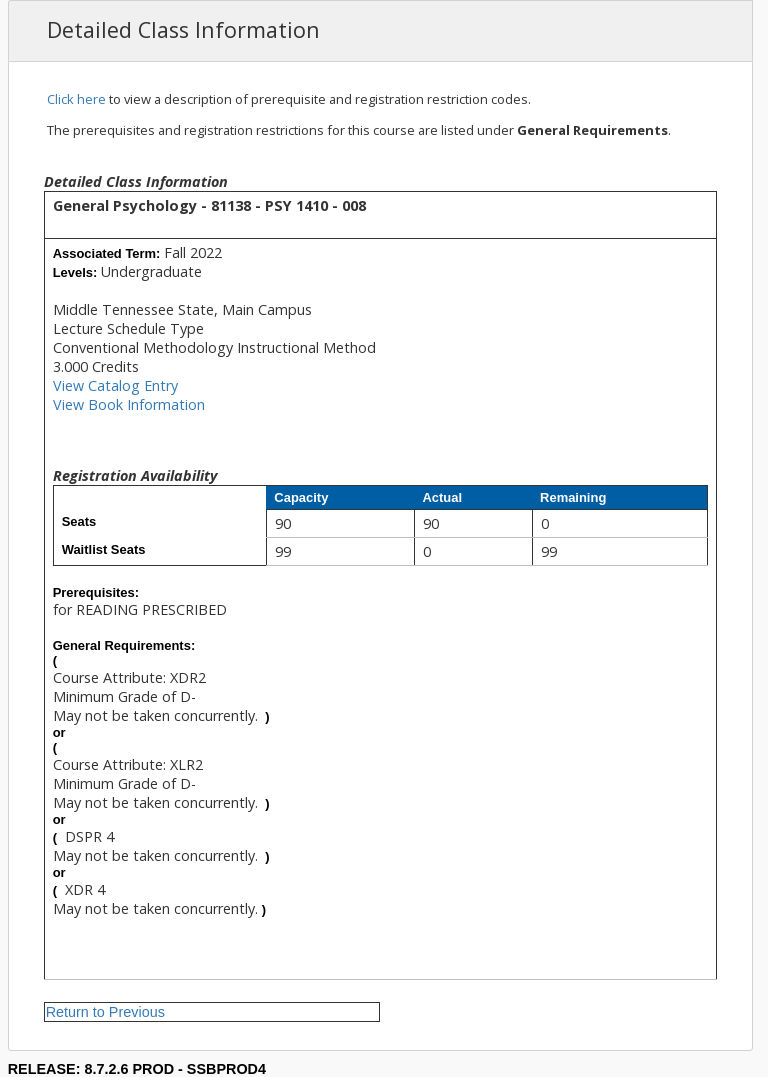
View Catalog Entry (115, 385)
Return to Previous (105, 1012)
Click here (76, 99)
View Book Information (129, 404)
